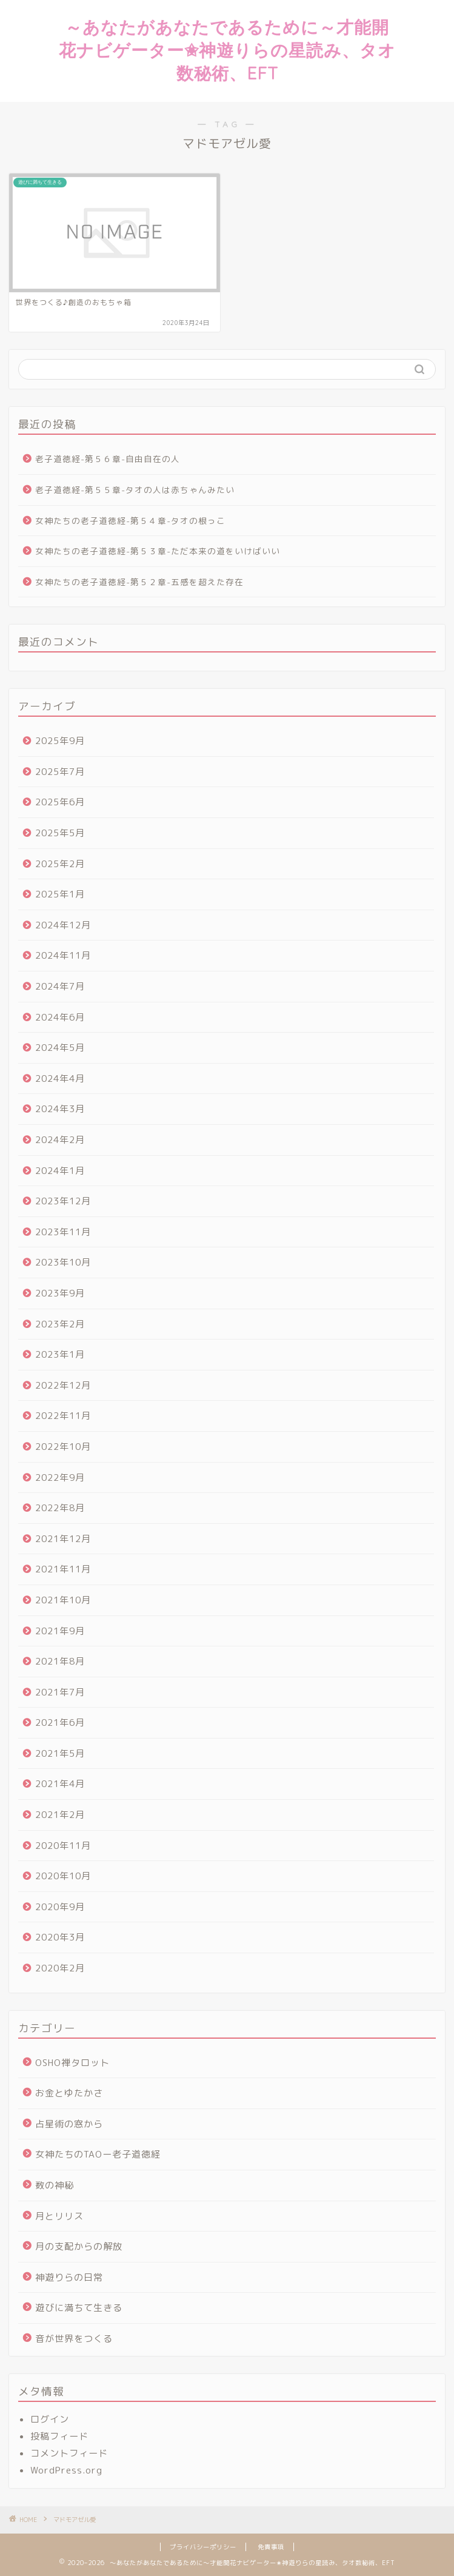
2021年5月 (60, 1753)
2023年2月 (60, 1324)
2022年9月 (60, 1477)
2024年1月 (60, 1170)
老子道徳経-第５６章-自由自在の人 (107, 459)
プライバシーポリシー (203, 2547)
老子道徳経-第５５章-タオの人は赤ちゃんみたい (135, 489)
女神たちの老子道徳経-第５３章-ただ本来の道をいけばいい (157, 551)
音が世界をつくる (74, 2338)
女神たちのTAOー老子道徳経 (98, 2154)
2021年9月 (60, 1631)
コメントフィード (69, 2453)
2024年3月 (60, 1108)
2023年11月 (63, 1232)
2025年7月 (60, 771)
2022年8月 (60, 1507)
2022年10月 (63, 1446)
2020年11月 (63, 1845)
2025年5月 (60, 833)
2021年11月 (63, 1569)
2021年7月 (60, 1692)
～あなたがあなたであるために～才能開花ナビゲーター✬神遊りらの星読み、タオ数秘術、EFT (227, 50)
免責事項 (271, 2547)
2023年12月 (63, 1201)
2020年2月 (60, 1968)
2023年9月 (60, 1293)
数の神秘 (54, 2185)
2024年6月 (60, 1017)
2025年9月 (60, 740)
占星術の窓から (69, 2124)
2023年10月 (63, 1262)
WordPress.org (66, 2470)
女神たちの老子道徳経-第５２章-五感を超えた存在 (139, 582)
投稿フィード (59, 2436)
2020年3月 (60, 1937)
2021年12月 (63, 1538)
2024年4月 (60, 1078)
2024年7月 (60, 986)
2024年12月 (63, 925)
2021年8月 (60, 1661)
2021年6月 (60, 1722)
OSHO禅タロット (72, 2062)
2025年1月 (60, 894)
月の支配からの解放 (78, 2246)
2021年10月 (63, 1600)
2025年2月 (60, 863)
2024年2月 (60, 1139)
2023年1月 (60, 1354)
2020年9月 (60, 1906)
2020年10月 (63, 1876)
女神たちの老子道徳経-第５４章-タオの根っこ (130, 520)
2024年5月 (60, 1047)
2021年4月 (60, 1783)
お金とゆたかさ (69, 2093)
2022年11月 (63, 1415)
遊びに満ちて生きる (78, 2307)
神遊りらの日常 (69, 2277)
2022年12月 (63, 1385)
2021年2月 (60, 1814)
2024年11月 (63, 955)
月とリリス (59, 2216)
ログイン (49, 2419)
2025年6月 (60, 802)
